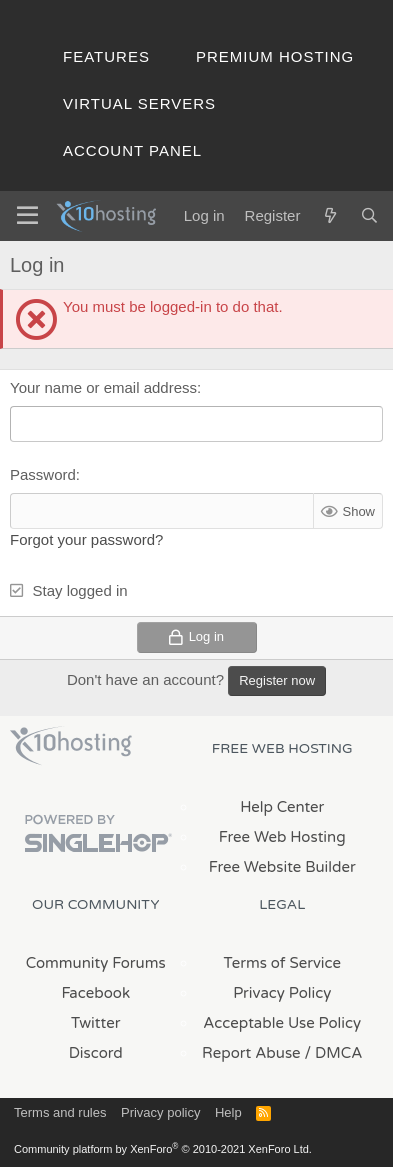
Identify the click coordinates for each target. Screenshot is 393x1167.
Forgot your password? (86, 539)
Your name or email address (103, 387)
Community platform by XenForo (163, 1149)
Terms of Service (282, 963)
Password (43, 474)
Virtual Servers (139, 103)
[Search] (369, 215)
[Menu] (27, 216)
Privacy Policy (282, 993)
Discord (96, 1053)
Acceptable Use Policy (282, 1023)
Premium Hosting (275, 56)
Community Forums (96, 963)
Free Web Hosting (282, 837)
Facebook (95, 993)
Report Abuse (251, 1053)
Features (106, 56)
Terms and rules (60, 1112)
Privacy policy (160, 1112)
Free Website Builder (282, 867)
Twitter (95, 1023)
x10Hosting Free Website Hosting (71, 746)
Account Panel (132, 150)
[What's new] (329, 215)
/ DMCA (334, 1053)
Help (228, 1112)
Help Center (282, 807)
